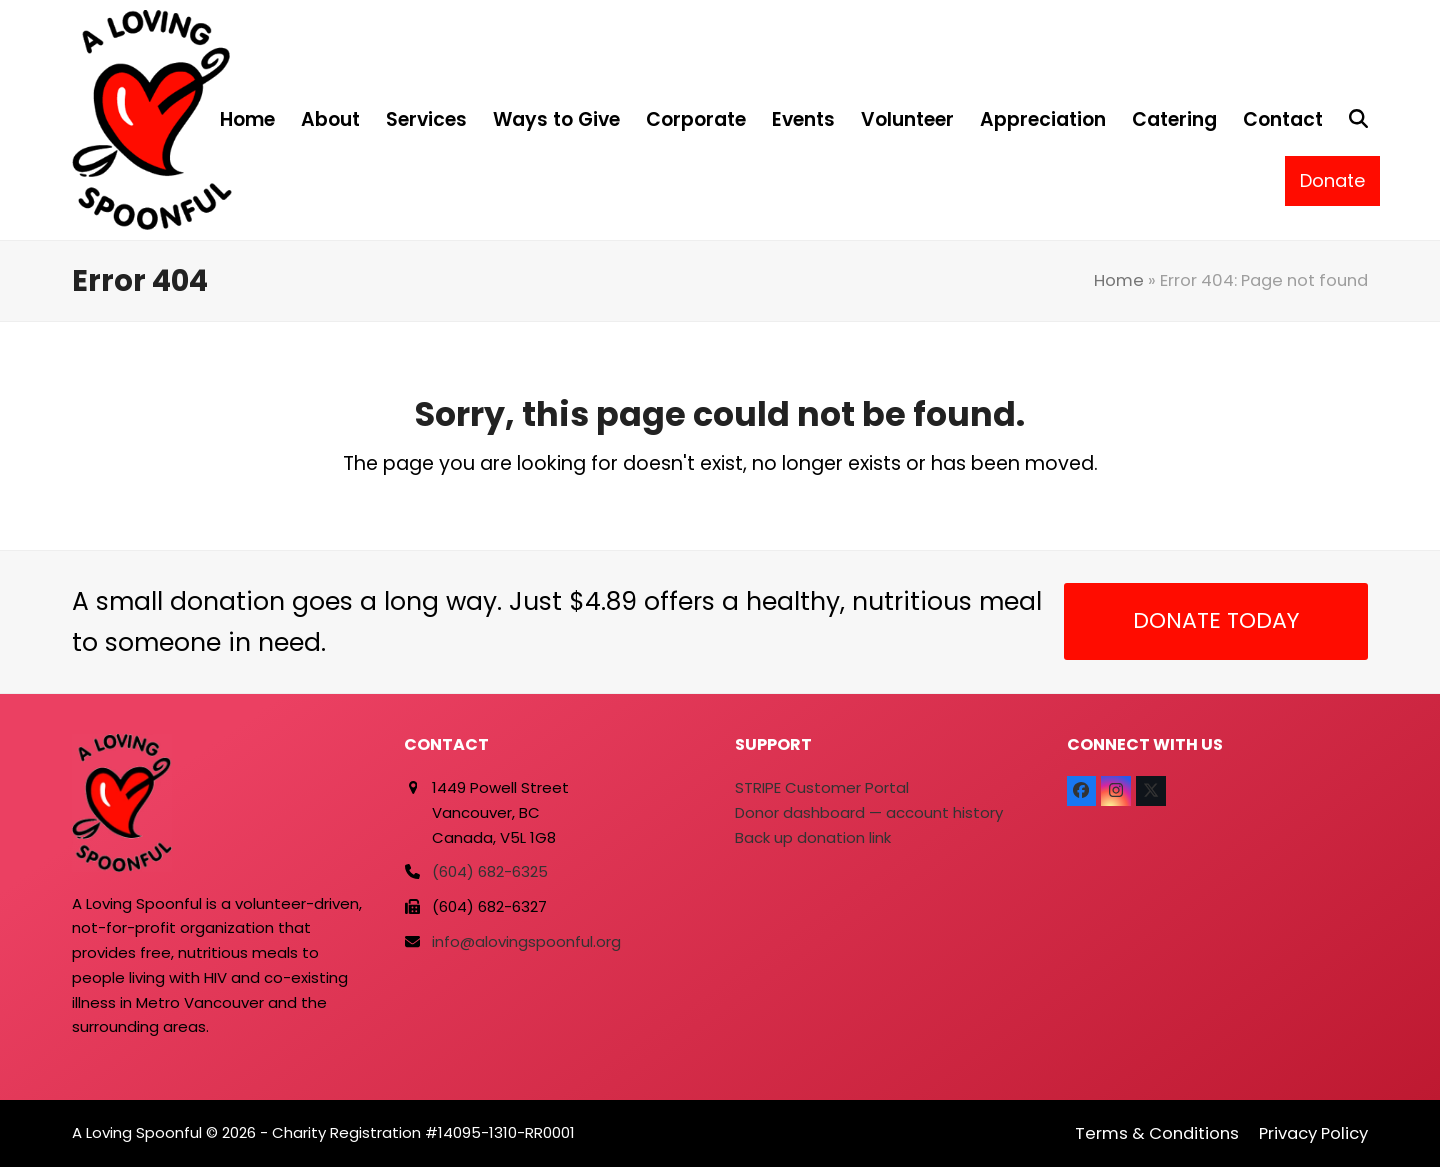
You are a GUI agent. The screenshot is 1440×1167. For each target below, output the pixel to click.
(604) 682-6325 (490, 871)
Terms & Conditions (1157, 1133)
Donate (1332, 180)
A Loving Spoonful (137, 1132)
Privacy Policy (1313, 1133)
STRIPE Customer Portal (822, 787)
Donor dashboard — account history (869, 812)
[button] (1358, 120)
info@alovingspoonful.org (526, 941)
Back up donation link (813, 837)
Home (1119, 280)
